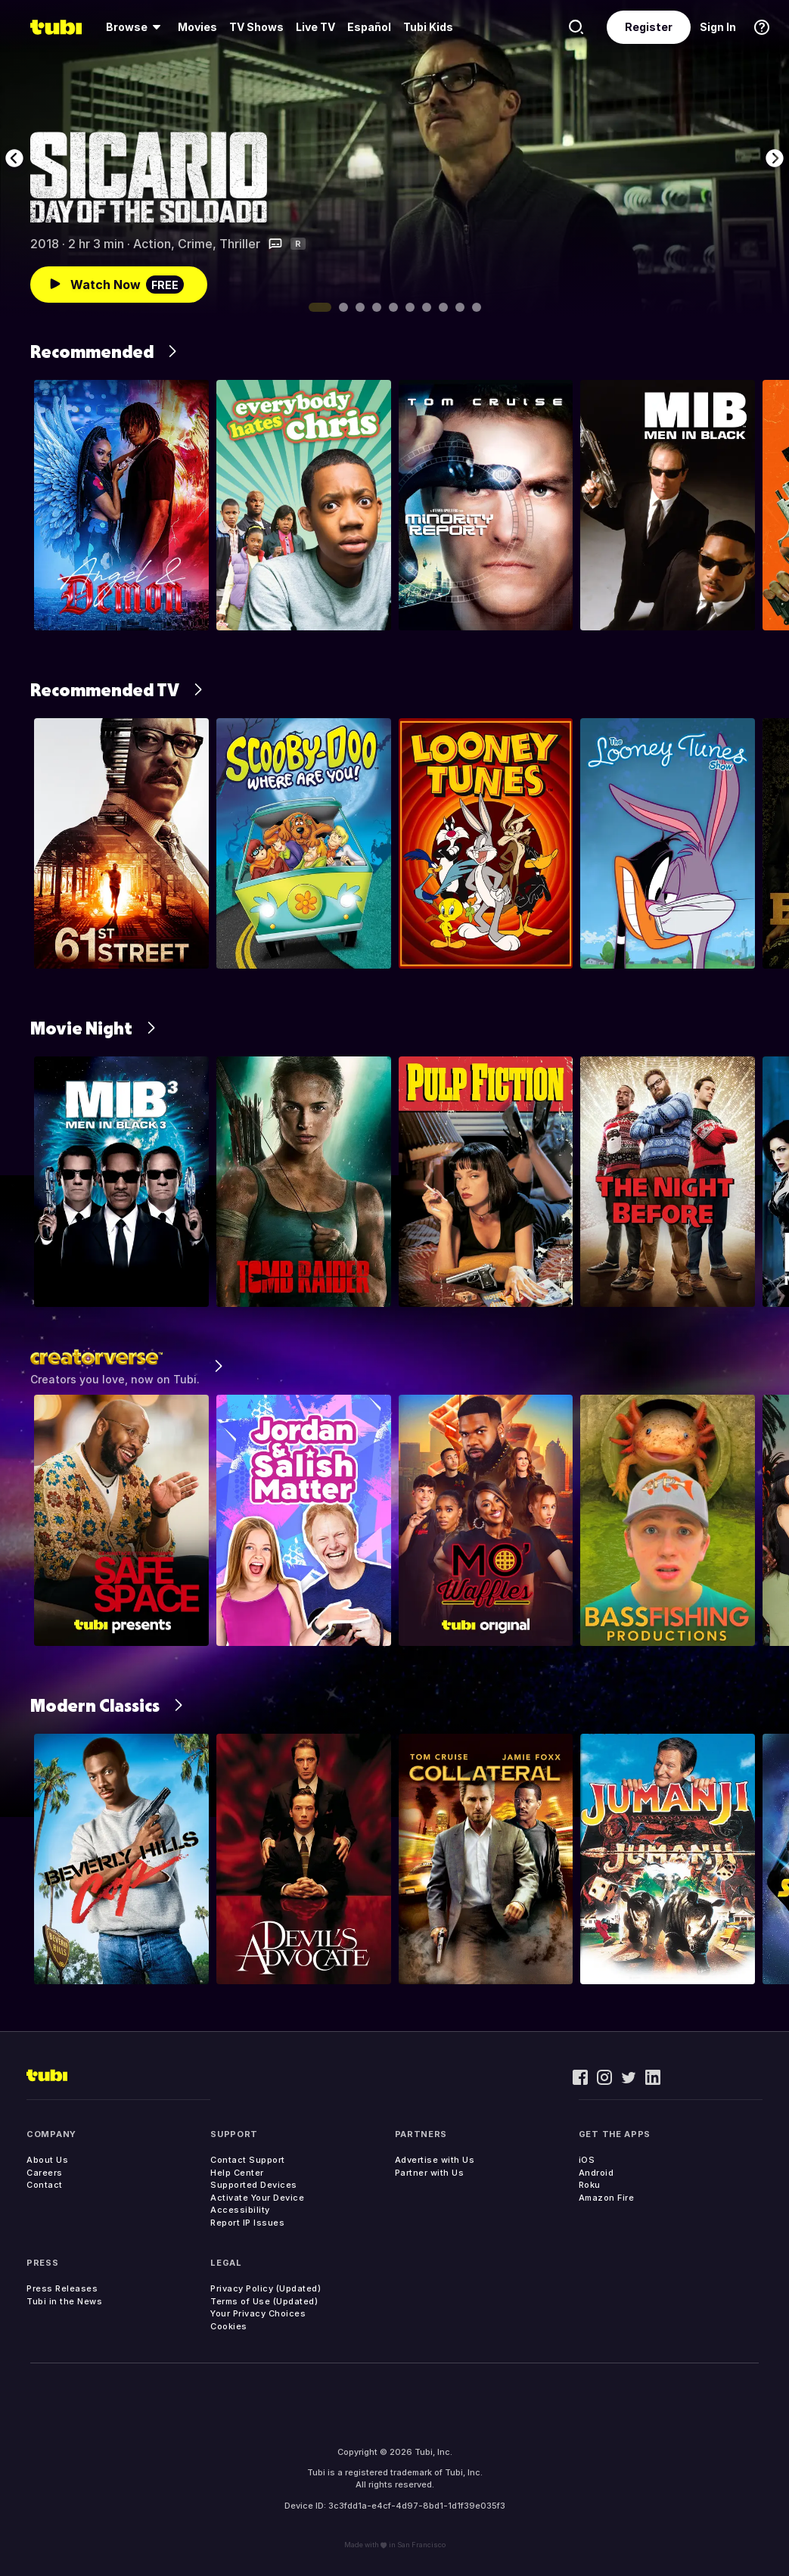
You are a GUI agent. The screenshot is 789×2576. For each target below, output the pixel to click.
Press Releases (62, 2288)
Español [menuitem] (369, 26)
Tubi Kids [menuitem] (428, 26)
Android (596, 2172)
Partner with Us (429, 2172)
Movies (197, 26)
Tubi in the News (64, 2301)
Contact (44, 2184)
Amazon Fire (607, 2197)
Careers (44, 2172)
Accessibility (240, 2209)
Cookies (228, 2326)
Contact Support (247, 2159)
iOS (587, 2159)
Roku (590, 2184)
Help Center (237, 2172)
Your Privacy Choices (258, 2313)
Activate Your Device (257, 2197)
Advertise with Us (435, 2159)
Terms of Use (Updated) (264, 2301)
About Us (47, 2159)
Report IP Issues (247, 2222)
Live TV (315, 26)
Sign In (718, 26)
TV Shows (256, 26)
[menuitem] (136, 27)
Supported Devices (253, 2184)
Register (649, 26)
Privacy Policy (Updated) (265, 2288)
